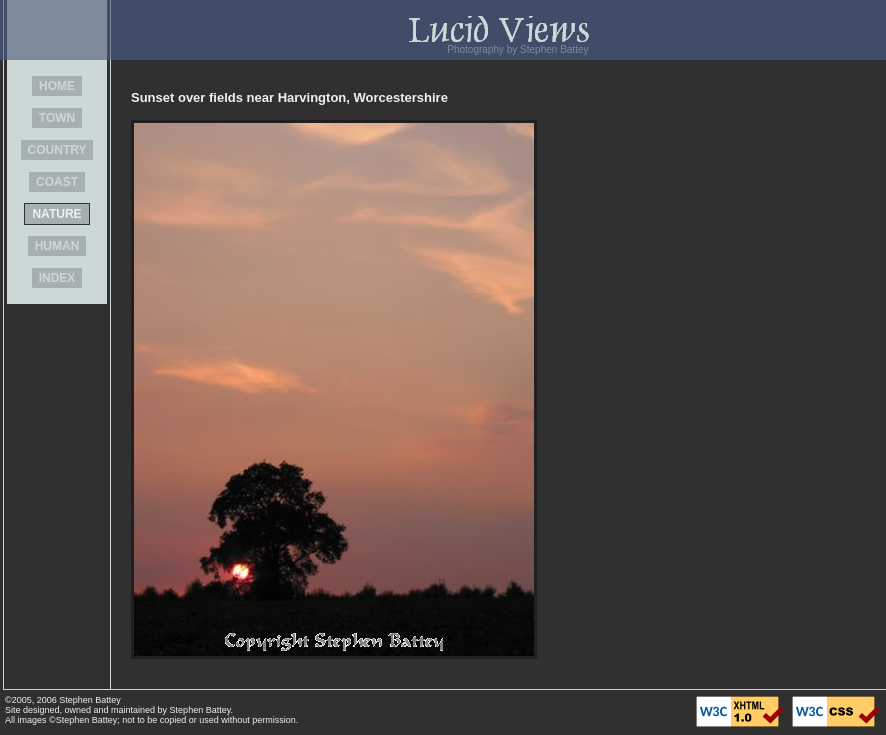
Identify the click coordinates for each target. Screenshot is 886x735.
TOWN (57, 118)
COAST (57, 182)
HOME (57, 86)
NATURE (56, 214)
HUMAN (57, 246)
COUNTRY (57, 150)
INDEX (57, 278)
